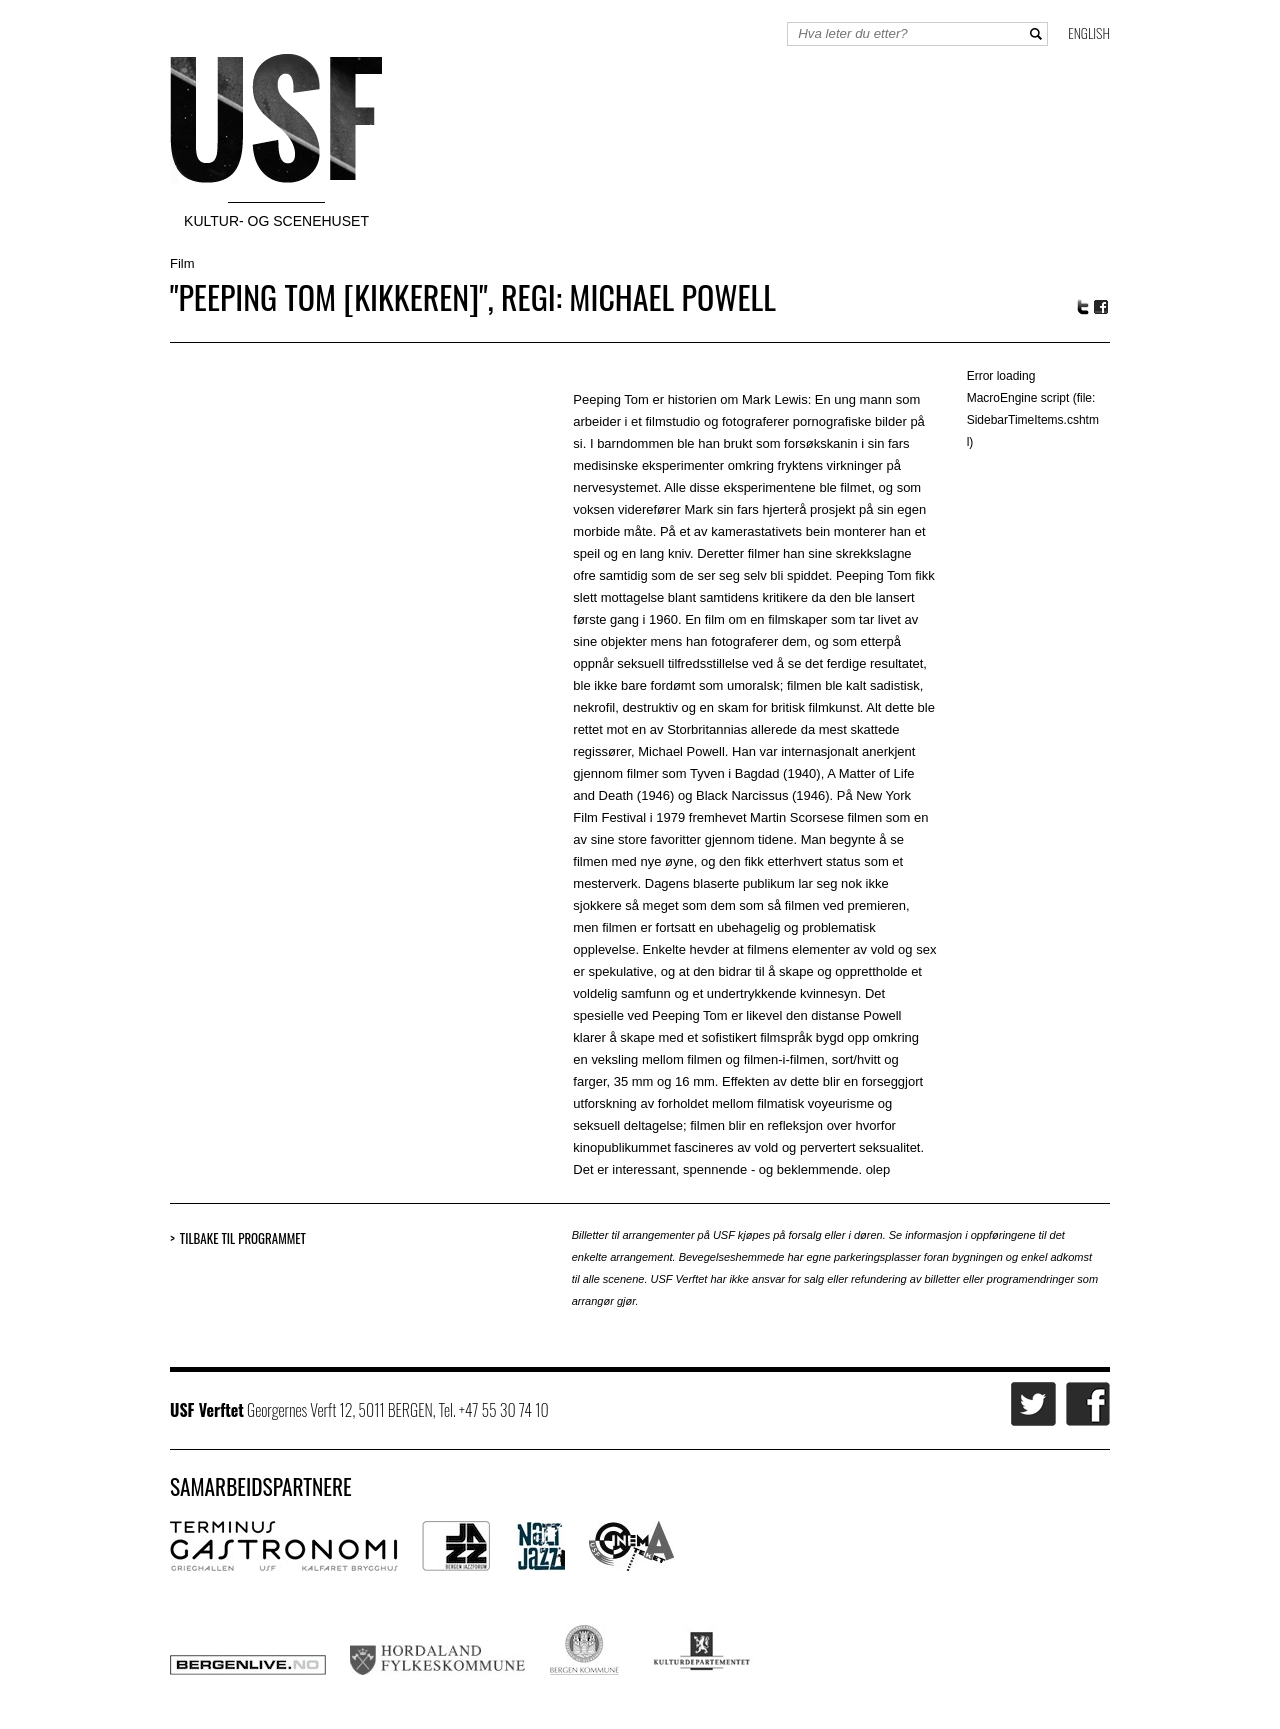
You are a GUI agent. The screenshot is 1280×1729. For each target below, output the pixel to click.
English (1089, 32)
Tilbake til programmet (243, 1238)
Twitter (1083, 307)
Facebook (1102, 307)
